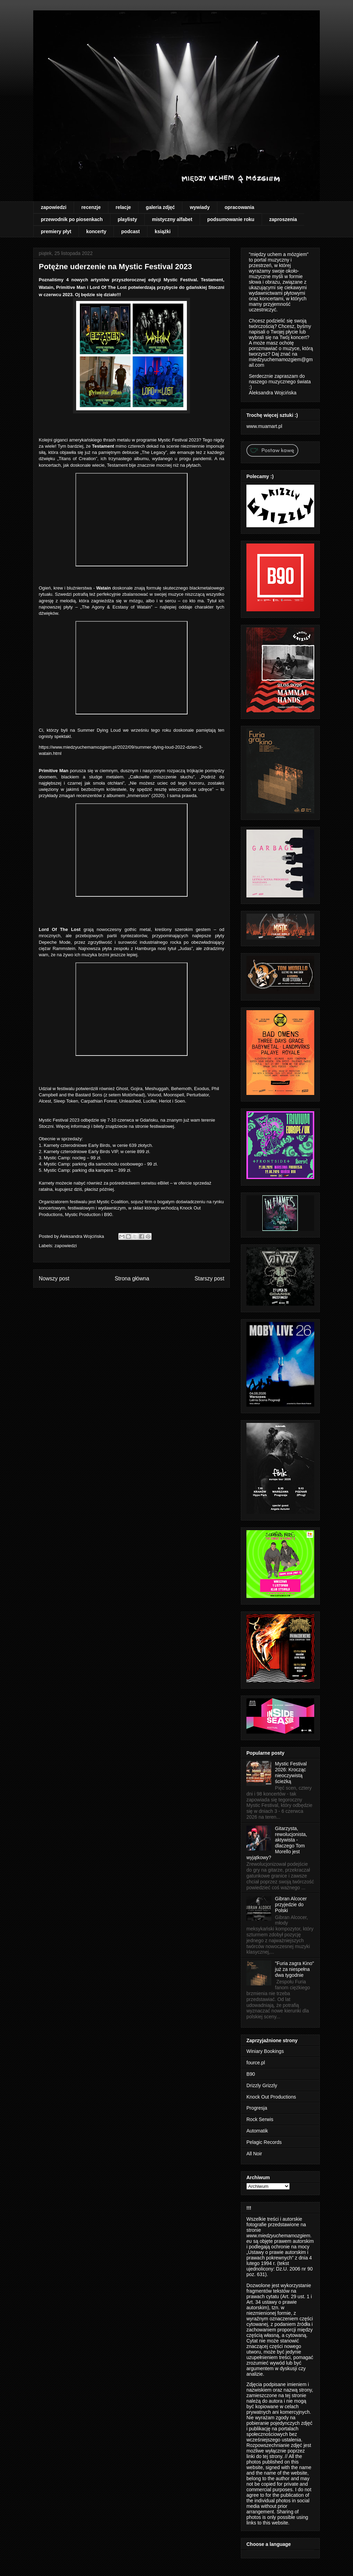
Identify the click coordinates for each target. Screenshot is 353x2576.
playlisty (127, 219)
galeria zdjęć (160, 207)
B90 (250, 2074)
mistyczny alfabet (172, 219)
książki (163, 231)
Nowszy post (54, 1278)
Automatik (257, 2131)
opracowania (239, 207)
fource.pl (255, 2062)
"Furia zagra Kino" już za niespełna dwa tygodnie (294, 1969)
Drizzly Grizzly (261, 2085)
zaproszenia (283, 219)
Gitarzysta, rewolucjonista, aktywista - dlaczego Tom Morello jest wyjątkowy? (276, 1843)
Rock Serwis (259, 2119)
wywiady (200, 207)
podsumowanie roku (230, 219)
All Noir (254, 2153)
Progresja (256, 2108)
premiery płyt (56, 231)
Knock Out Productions (271, 2097)
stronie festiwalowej (154, 1126)
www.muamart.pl (264, 426)
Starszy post (209, 1278)
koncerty (96, 231)
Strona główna (132, 1278)
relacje (123, 207)
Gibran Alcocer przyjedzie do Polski (291, 1904)
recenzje (91, 207)
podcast (130, 231)
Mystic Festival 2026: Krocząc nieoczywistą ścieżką (291, 1772)
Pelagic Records (264, 2142)
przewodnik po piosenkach (72, 219)
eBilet (163, 1183)
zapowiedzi (53, 207)
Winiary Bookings (265, 2051)
